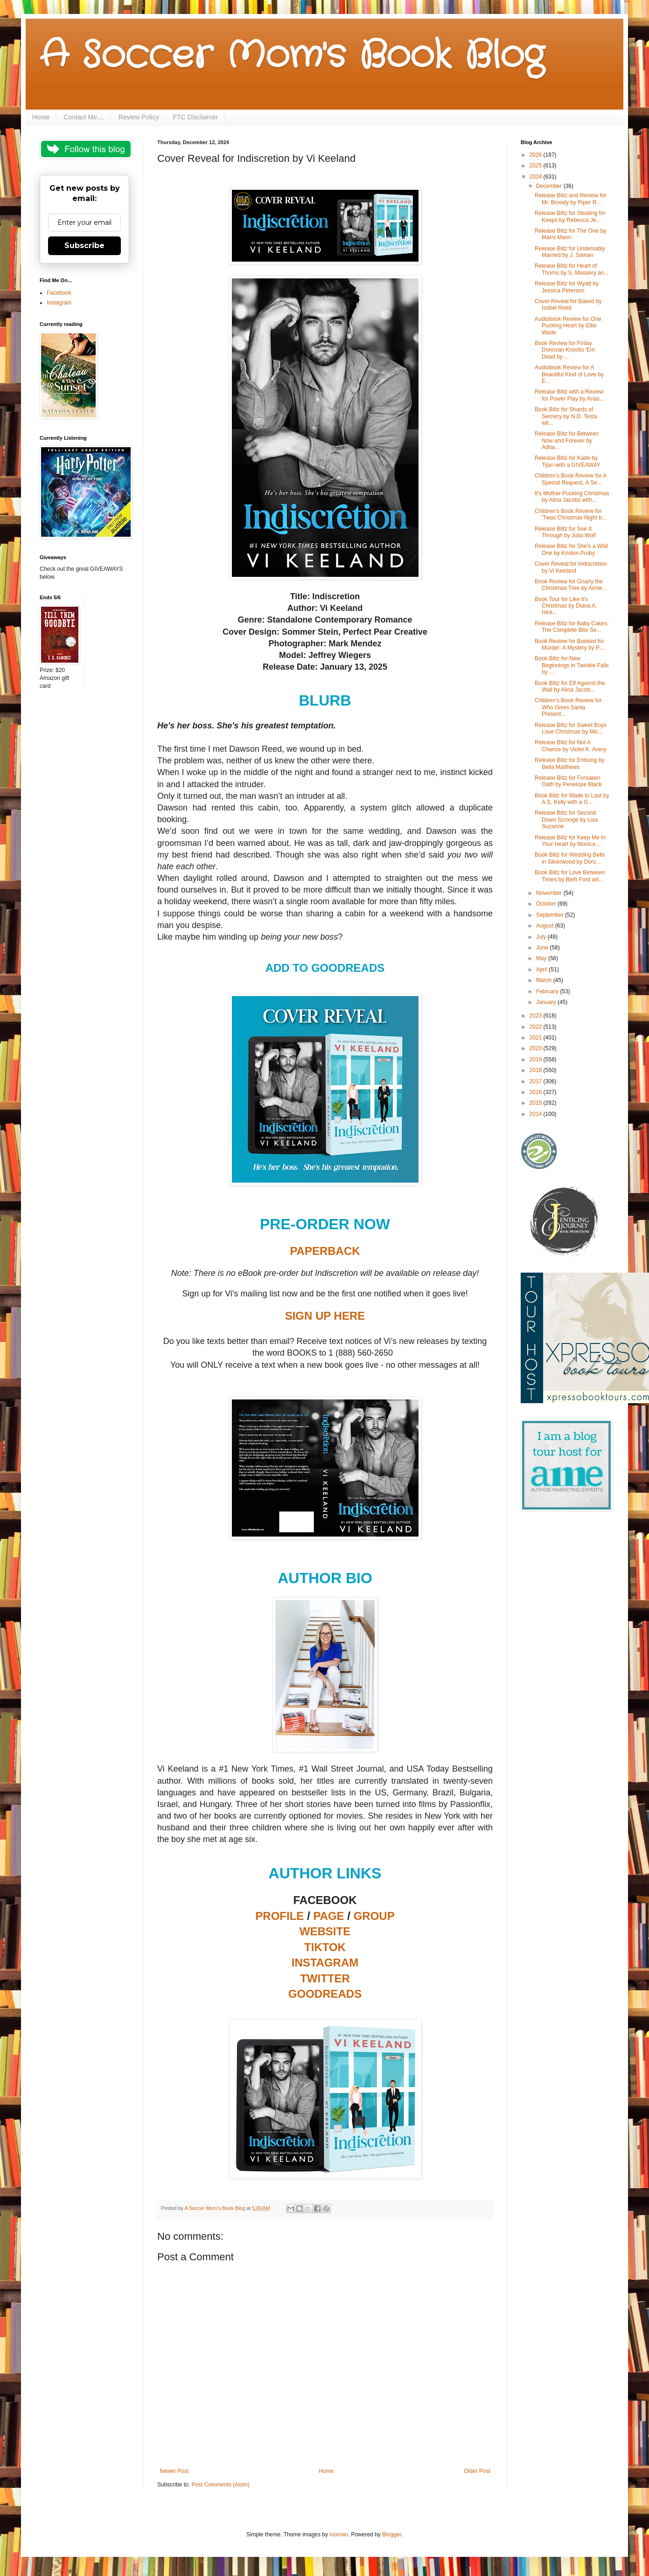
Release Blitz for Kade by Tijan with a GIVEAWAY (567, 461)
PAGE (328, 1916)
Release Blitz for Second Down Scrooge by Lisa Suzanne (566, 820)
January (547, 1002)
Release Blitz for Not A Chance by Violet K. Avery (570, 745)
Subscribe (84, 245)
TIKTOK (325, 1947)
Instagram (59, 302)
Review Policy (139, 117)
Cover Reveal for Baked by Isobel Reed (568, 304)
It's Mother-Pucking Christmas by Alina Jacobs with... (572, 496)
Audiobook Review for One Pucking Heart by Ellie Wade (568, 326)
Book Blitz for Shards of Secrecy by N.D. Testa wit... (566, 416)
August (545, 925)
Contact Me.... (83, 117)
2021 (537, 1037)
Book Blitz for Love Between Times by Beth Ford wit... (570, 875)
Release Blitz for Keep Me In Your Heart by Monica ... (570, 840)
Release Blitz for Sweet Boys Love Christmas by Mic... (571, 728)
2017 (537, 1081)
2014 (537, 1114)
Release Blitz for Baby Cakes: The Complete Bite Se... (572, 626)
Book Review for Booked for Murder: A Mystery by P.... (570, 644)
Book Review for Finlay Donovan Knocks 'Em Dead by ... (565, 350)
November (550, 893)
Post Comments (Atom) (220, 2484)
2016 (537, 1092)
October (547, 903)
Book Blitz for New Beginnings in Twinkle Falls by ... (572, 665)
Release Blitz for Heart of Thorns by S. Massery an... (571, 269)
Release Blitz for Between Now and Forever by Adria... (567, 440)
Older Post (477, 2471)
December (550, 186)
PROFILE (279, 1916)
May (542, 958)
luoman (338, 2534)
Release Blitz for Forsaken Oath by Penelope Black (568, 781)
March (544, 980)
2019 (537, 1059)
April (542, 969)
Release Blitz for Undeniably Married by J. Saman (570, 251)
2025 (537, 165)
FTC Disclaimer (195, 117)
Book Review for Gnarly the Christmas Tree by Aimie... (571, 584)
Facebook (59, 293)
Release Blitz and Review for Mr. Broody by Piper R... (570, 198)
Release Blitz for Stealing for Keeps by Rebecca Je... (570, 216)
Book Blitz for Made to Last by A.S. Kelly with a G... (572, 798)
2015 (537, 1103)
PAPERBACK (325, 1251)
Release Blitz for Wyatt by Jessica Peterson (567, 286)
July (542, 937)
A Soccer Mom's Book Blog (292, 56)
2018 (537, 1070)
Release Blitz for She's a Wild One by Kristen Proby (571, 549)
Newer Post (174, 2471)
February (548, 991)
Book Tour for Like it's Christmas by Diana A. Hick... (566, 606)
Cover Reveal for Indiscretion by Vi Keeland (571, 567)
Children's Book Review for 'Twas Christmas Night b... (571, 514)
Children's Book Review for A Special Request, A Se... (571, 478)
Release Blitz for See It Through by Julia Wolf (565, 532)
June (543, 947)
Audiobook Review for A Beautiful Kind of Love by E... (569, 374)
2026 (537, 155)
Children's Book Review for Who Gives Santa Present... (568, 707)
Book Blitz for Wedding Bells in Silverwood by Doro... (570, 858)
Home (40, 117)
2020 (537, 1048)
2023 (537, 1015)
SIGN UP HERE (325, 1315)
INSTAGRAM (325, 1962)
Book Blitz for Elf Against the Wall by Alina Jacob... (570, 686)
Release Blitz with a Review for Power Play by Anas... (569, 395)
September (550, 915)
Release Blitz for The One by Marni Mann (570, 234)
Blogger (391, 2534)
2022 (537, 1027)
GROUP (374, 1916)
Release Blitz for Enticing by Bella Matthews (569, 763)
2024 (537, 176)
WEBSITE (325, 1931)
